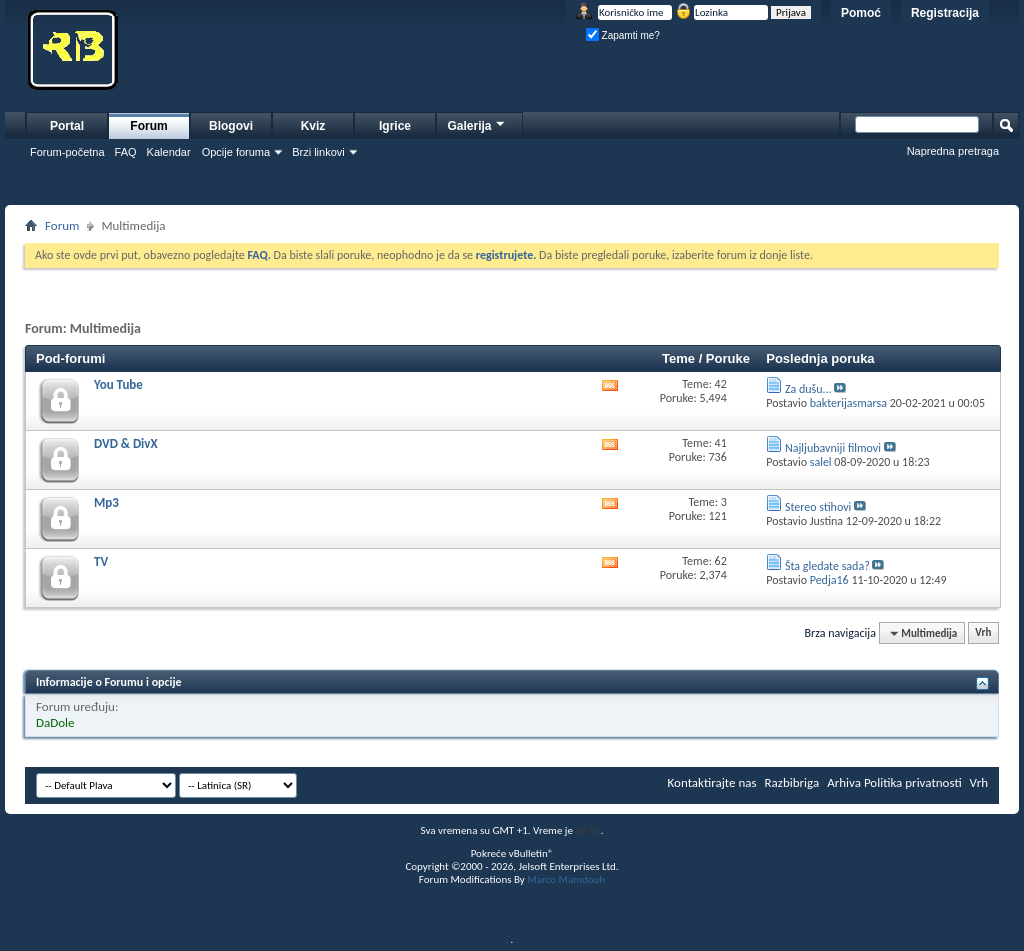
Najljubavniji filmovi (833, 448)
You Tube (118, 384)
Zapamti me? (623, 35)
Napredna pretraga (953, 151)
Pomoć (861, 13)
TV (101, 561)
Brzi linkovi (318, 152)
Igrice (395, 126)
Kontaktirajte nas (712, 782)
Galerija (477, 123)
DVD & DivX (126, 443)
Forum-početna (67, 152)
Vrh (983, 633)
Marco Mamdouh (566, 879)
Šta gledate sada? (827, 566)
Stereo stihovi (818, 507)
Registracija (945, 13)
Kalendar (169, 152)
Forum (148, 126)
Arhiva (844, 782)
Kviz (313, 126)
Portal (67, 126)
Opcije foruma (236, 152)
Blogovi (231, 126)
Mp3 (106, 502)
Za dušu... (808, 389)
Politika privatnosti (913, 782)
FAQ (126, 152)
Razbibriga (792, 782)
